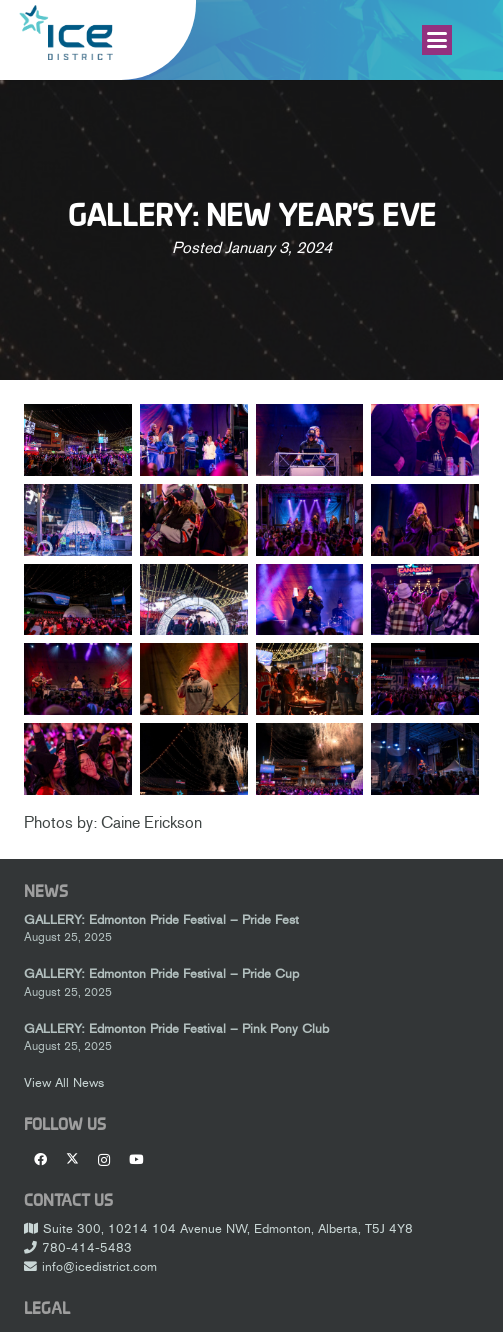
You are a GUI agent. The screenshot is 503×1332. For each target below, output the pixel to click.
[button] (437, 40)
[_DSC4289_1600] (310, 759)
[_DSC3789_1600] (194, 599)
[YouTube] (136, 1160)
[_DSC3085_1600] (194, 440)
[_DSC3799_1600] (310, 599)
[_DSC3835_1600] (425, 599)
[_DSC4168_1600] (78, 759)
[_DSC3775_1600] (78, 599)
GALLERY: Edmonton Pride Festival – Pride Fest (161, 919)
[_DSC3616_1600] (425, 520)
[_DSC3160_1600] (425, 440)
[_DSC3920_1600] (310, 679)
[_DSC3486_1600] (194, 520)
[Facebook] (40, 1160)
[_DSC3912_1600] (194, 679)
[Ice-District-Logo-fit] (66, 32)
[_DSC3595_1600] (310, 520)
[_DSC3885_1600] (78, 679)
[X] (72, 1160)
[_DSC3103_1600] (310, 440)
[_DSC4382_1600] (425, 759)
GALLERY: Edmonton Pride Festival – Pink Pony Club (176, 1028)
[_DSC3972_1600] (425, 679)
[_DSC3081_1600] (78, 440)
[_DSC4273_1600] (194, 759)
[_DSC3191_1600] (78, 520)
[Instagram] (104, 1160)
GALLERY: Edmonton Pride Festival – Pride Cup (161, 973)
